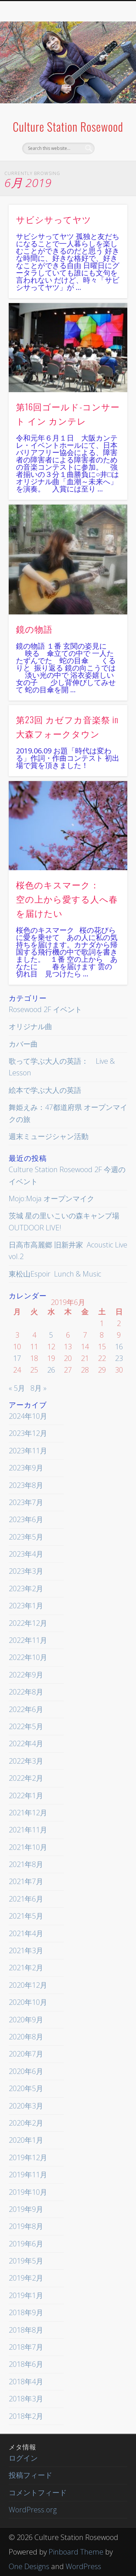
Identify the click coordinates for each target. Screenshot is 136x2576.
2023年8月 (26, 1485)
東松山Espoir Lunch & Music (55, 1274)
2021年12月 (28, 1812)
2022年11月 (28, 1640)
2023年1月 (26, 1606)
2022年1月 (26, 1795)
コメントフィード (38, 2492)
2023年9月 (26, 1468)
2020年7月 (26, 2054)
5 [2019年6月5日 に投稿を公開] (51, 1335)
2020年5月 (26, 2088)
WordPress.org (33, 2510)
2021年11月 (28, 1830)
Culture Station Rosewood (68, 126)
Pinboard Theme (76, 2552)
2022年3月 (26, 1761)
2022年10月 (28, 1657)
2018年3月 (26, 2399)
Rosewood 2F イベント (45, 1009)
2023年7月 (26, 1502)
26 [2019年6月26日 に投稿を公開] (51, 1370)
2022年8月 (26, 1692)
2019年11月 (28, 2174)
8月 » (38, 1388)
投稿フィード (30, 2475)
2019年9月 (26, 2209)
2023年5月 (26, 1537)
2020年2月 (26, 2123)
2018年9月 (26, 2312)
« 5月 (17, 1388)
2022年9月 (26, 1675)
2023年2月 (26, 1588)
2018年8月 (26, 2330)
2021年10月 (28, 1847)
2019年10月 (28, 2192)
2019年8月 (26, 2226)
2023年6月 (26, 1519)
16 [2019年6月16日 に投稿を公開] (119, 1346)
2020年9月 (26, 2019)
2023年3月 (26, 1571)
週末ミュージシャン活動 (48, 1136)
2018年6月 (26, 2364)
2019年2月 (26, 2278)
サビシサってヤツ (53, 219)
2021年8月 (26, 1864)
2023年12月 (28, 1433)
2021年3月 (26, 1950)
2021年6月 (26, 1899)
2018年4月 (26, 2381)
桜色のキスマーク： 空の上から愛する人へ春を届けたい (67, 898)
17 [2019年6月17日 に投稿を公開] (17, 1358)
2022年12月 (28, 1623)
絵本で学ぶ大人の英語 (45, 1090)
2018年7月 (26, 2347)
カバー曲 (23, 1044)
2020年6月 (26, 2071)
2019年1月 (26, 2295)
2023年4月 (26, 1554)
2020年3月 (26, 2106)
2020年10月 (28, 2002)
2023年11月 (28, 1451)
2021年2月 (26, 1967)
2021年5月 (26, 1916)
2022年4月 (26, 1743)
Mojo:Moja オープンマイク (51, 1198)
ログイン (23, 2458)
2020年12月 (28, 1985)
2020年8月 (26, 2037)
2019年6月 (26, 2244)
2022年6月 (26, 1709)
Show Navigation (110, 65)
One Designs (29, 2566)
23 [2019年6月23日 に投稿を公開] (119, 1358)
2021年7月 (26, 1881)
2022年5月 (26, 1726)
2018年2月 (26, 2416)
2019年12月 (28, 2157)
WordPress (83, 2566)
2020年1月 (26, 2140)
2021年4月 (26, 1933)
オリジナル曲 (30, 1026)
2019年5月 (26, 2261)
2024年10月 (28, 1416)
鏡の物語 (34, 628)
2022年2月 (26, 1778)
